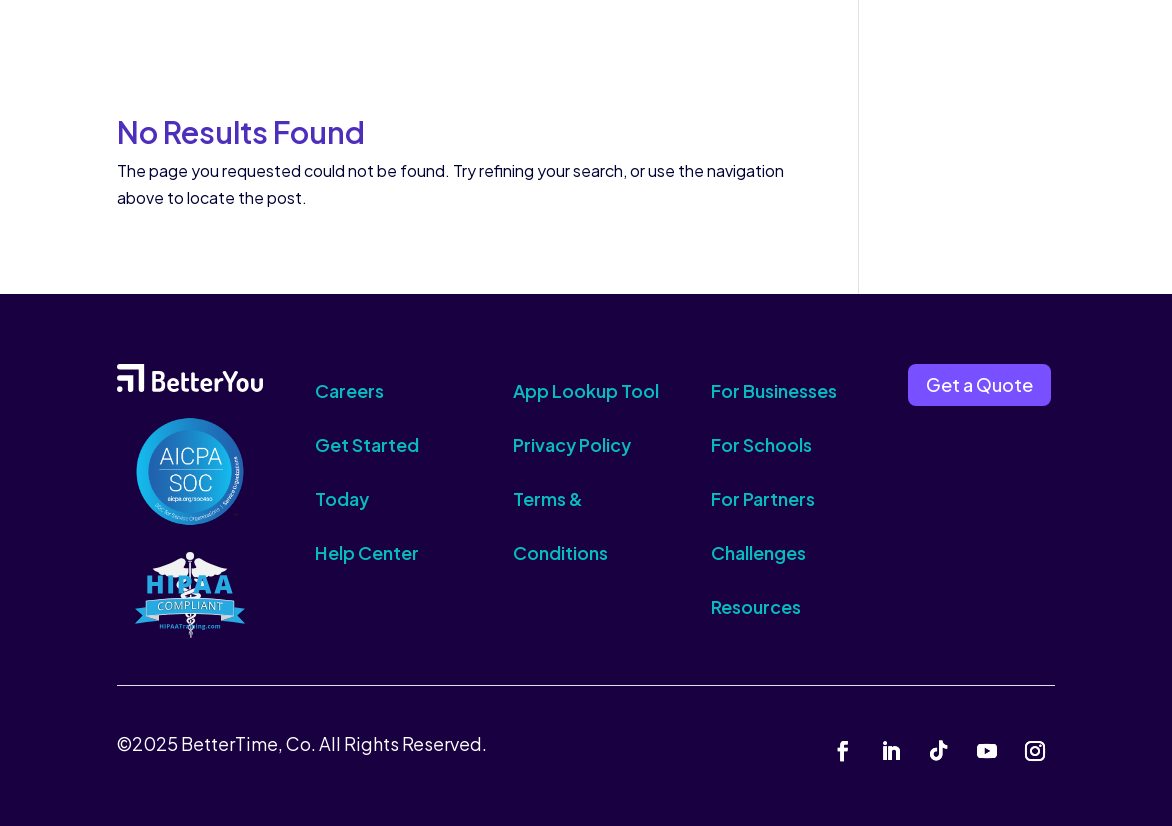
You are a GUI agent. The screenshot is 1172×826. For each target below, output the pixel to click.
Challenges (758, 552)
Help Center (367, 552)
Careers (349, 390)
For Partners (763, 498)
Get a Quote (979, 384)
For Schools (761, 444)
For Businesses (774, 390)
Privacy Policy (572, 444)
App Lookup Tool (586, 390)
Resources (756, 606)
